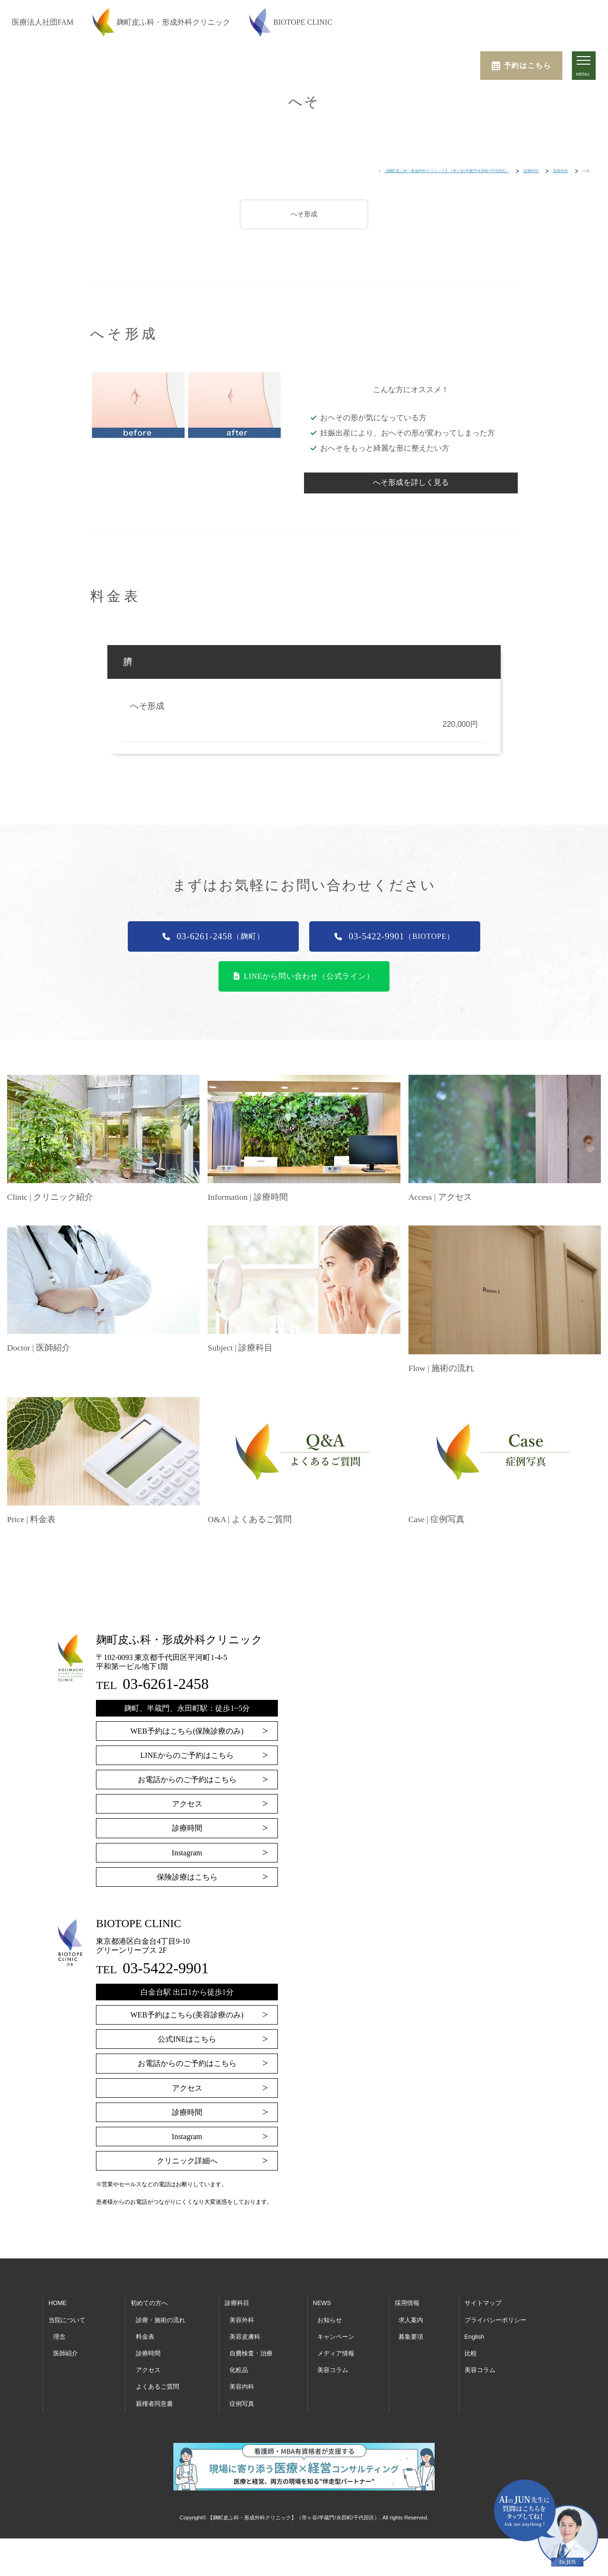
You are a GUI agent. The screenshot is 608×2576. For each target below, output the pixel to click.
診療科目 (237, 2302)
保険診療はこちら (187, 1876)
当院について (67, 2319)
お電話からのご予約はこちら (187, 1779)
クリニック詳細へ (187, 2160)
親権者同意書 (154, 2402)
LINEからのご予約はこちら (186, 1754)
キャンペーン (335, 2335)
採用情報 (407, 2302)
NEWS (322, 2302)
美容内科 (241, 2385)
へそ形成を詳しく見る (411, 482)
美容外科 (241, 2319)
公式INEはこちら (187, 2038)
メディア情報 (335, 2352)
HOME (57, 2302)
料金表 (145, 2335)
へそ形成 (304, 214)
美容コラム (332, 2369)
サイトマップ (483, 2302)
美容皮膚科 (244, 2335)
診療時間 (187, 1827)
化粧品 (238, 2369)
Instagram (187, 1852)
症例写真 (241, 2402)
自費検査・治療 (251, 2352)
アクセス (187, 1803)
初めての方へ (149, 2302)
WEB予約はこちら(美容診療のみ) (186, 2014)
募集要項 (411, 2335)
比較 (471, 2352)
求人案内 (411, 2319)
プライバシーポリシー (495, 2319)
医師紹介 (65, 2352)
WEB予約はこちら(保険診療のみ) (186, 1730)
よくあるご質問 (157, 2385)
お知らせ (329, 2319)
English (474, 2335)
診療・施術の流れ (160, 2319)
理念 (59, 2335)
